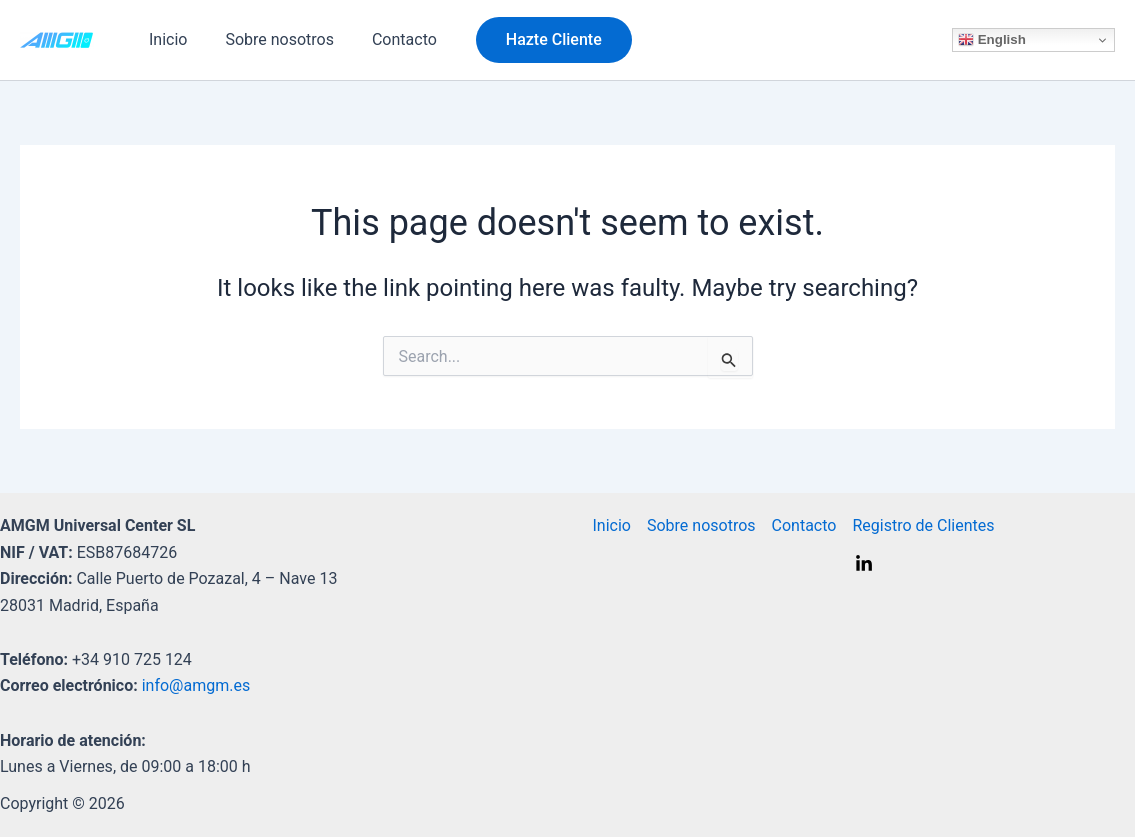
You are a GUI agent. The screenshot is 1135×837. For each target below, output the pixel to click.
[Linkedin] (864, 564)
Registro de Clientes (923, 525)
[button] (536, 40)
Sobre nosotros (270, 39)
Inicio (165, 39)
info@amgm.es (196, 685)
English (992, 40)
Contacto (389, 39)
